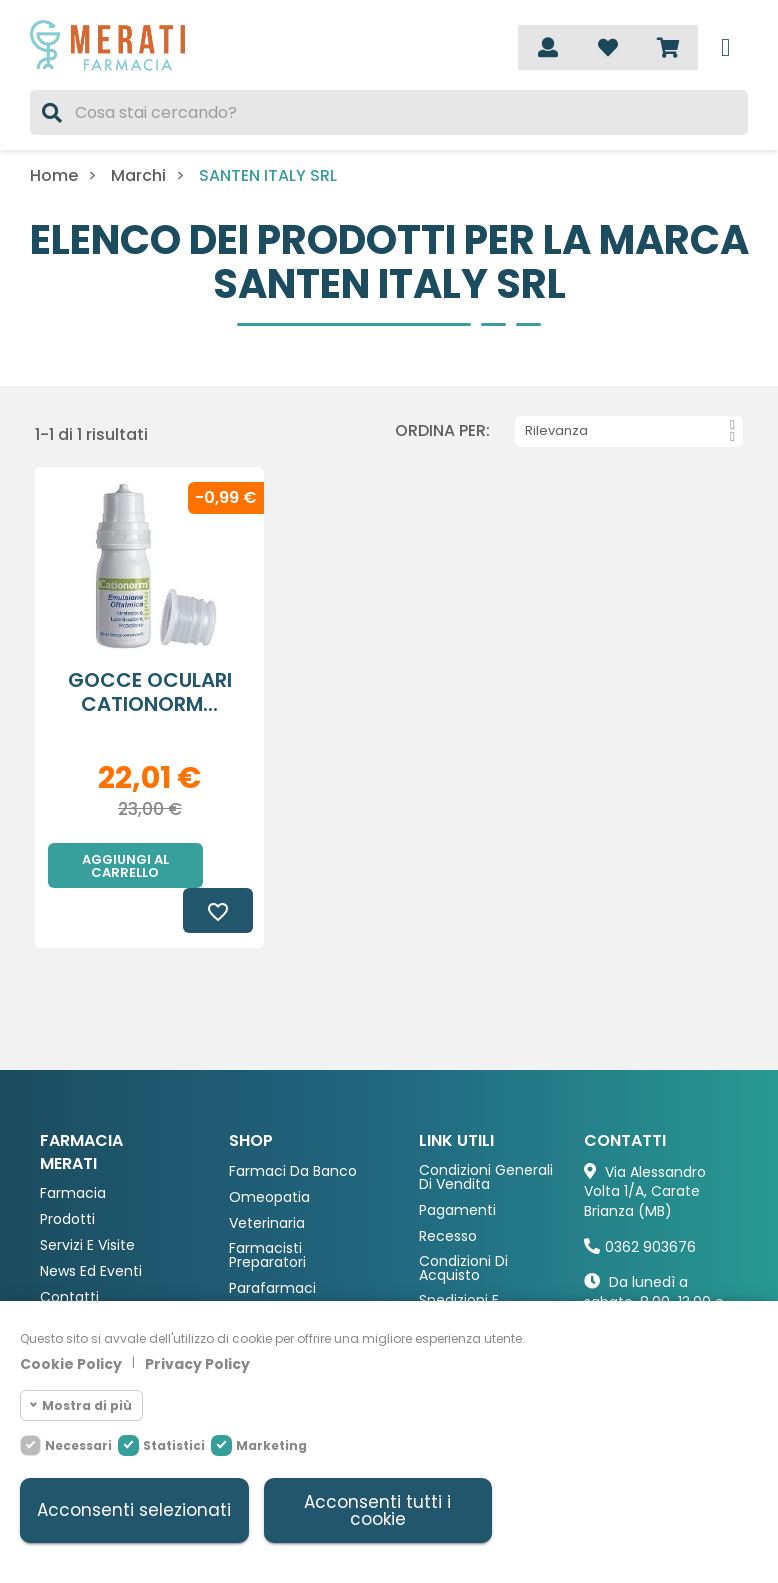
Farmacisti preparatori (267, 1210)
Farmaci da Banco (293, 1126)
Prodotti (67, 1174)
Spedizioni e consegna (459, 1262)
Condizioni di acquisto (463, 1223)
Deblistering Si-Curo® (92, 1284)
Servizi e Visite (87, 1200)
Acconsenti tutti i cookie (377, 1510)
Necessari (78, 1444)
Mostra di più (87, 1404)
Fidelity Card (462, 1295)
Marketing (271, 1444)
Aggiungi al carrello (125, 866)
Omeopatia (269, 1152)
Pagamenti (457, 1165)
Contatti (69, 1252)
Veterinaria (267, 1178)
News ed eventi (91, 1226)
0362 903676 (650, 1202)
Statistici (174, 1444)
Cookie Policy (71, 1363)
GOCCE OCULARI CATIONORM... (150, 692)
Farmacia (73, 1148)
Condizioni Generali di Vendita (486, 1132)
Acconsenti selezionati (134, 1510)
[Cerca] (389, 112)
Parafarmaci (272, 1243)
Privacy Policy (197, 1363)
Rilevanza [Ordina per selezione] (630, 431)
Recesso (448, 1191)
